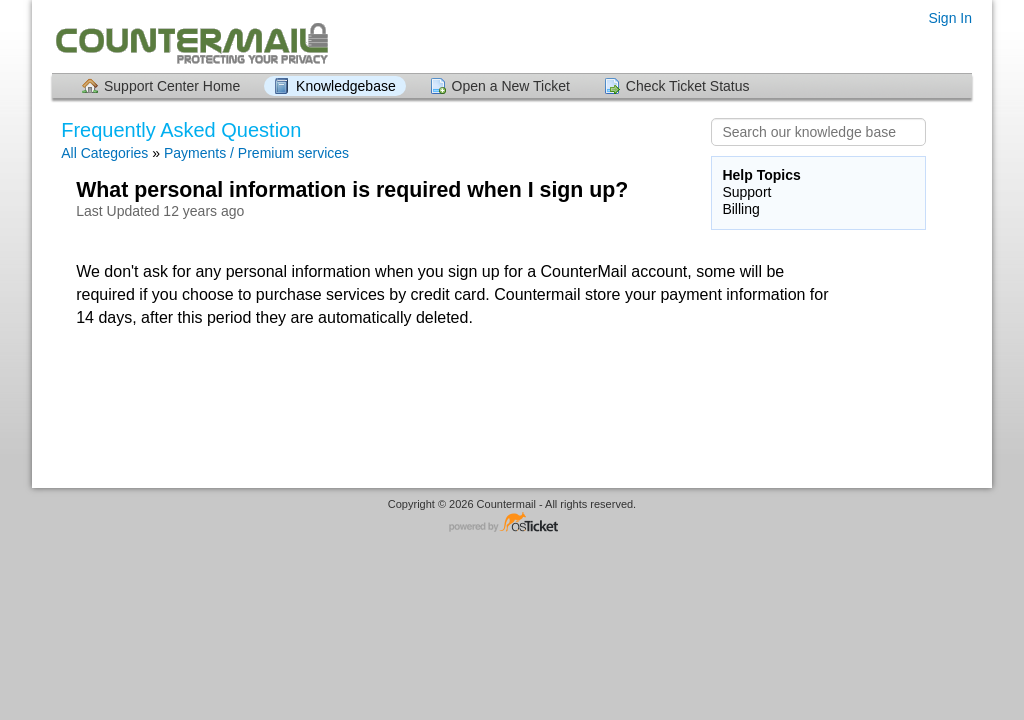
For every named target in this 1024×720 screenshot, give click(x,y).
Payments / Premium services (256, 153)
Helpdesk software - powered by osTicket (512, 523)
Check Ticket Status (688, 86)
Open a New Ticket (511, 86)
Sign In (950, 18)
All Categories (104, 153)
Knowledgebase (346, 86)
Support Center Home (172, 86)
